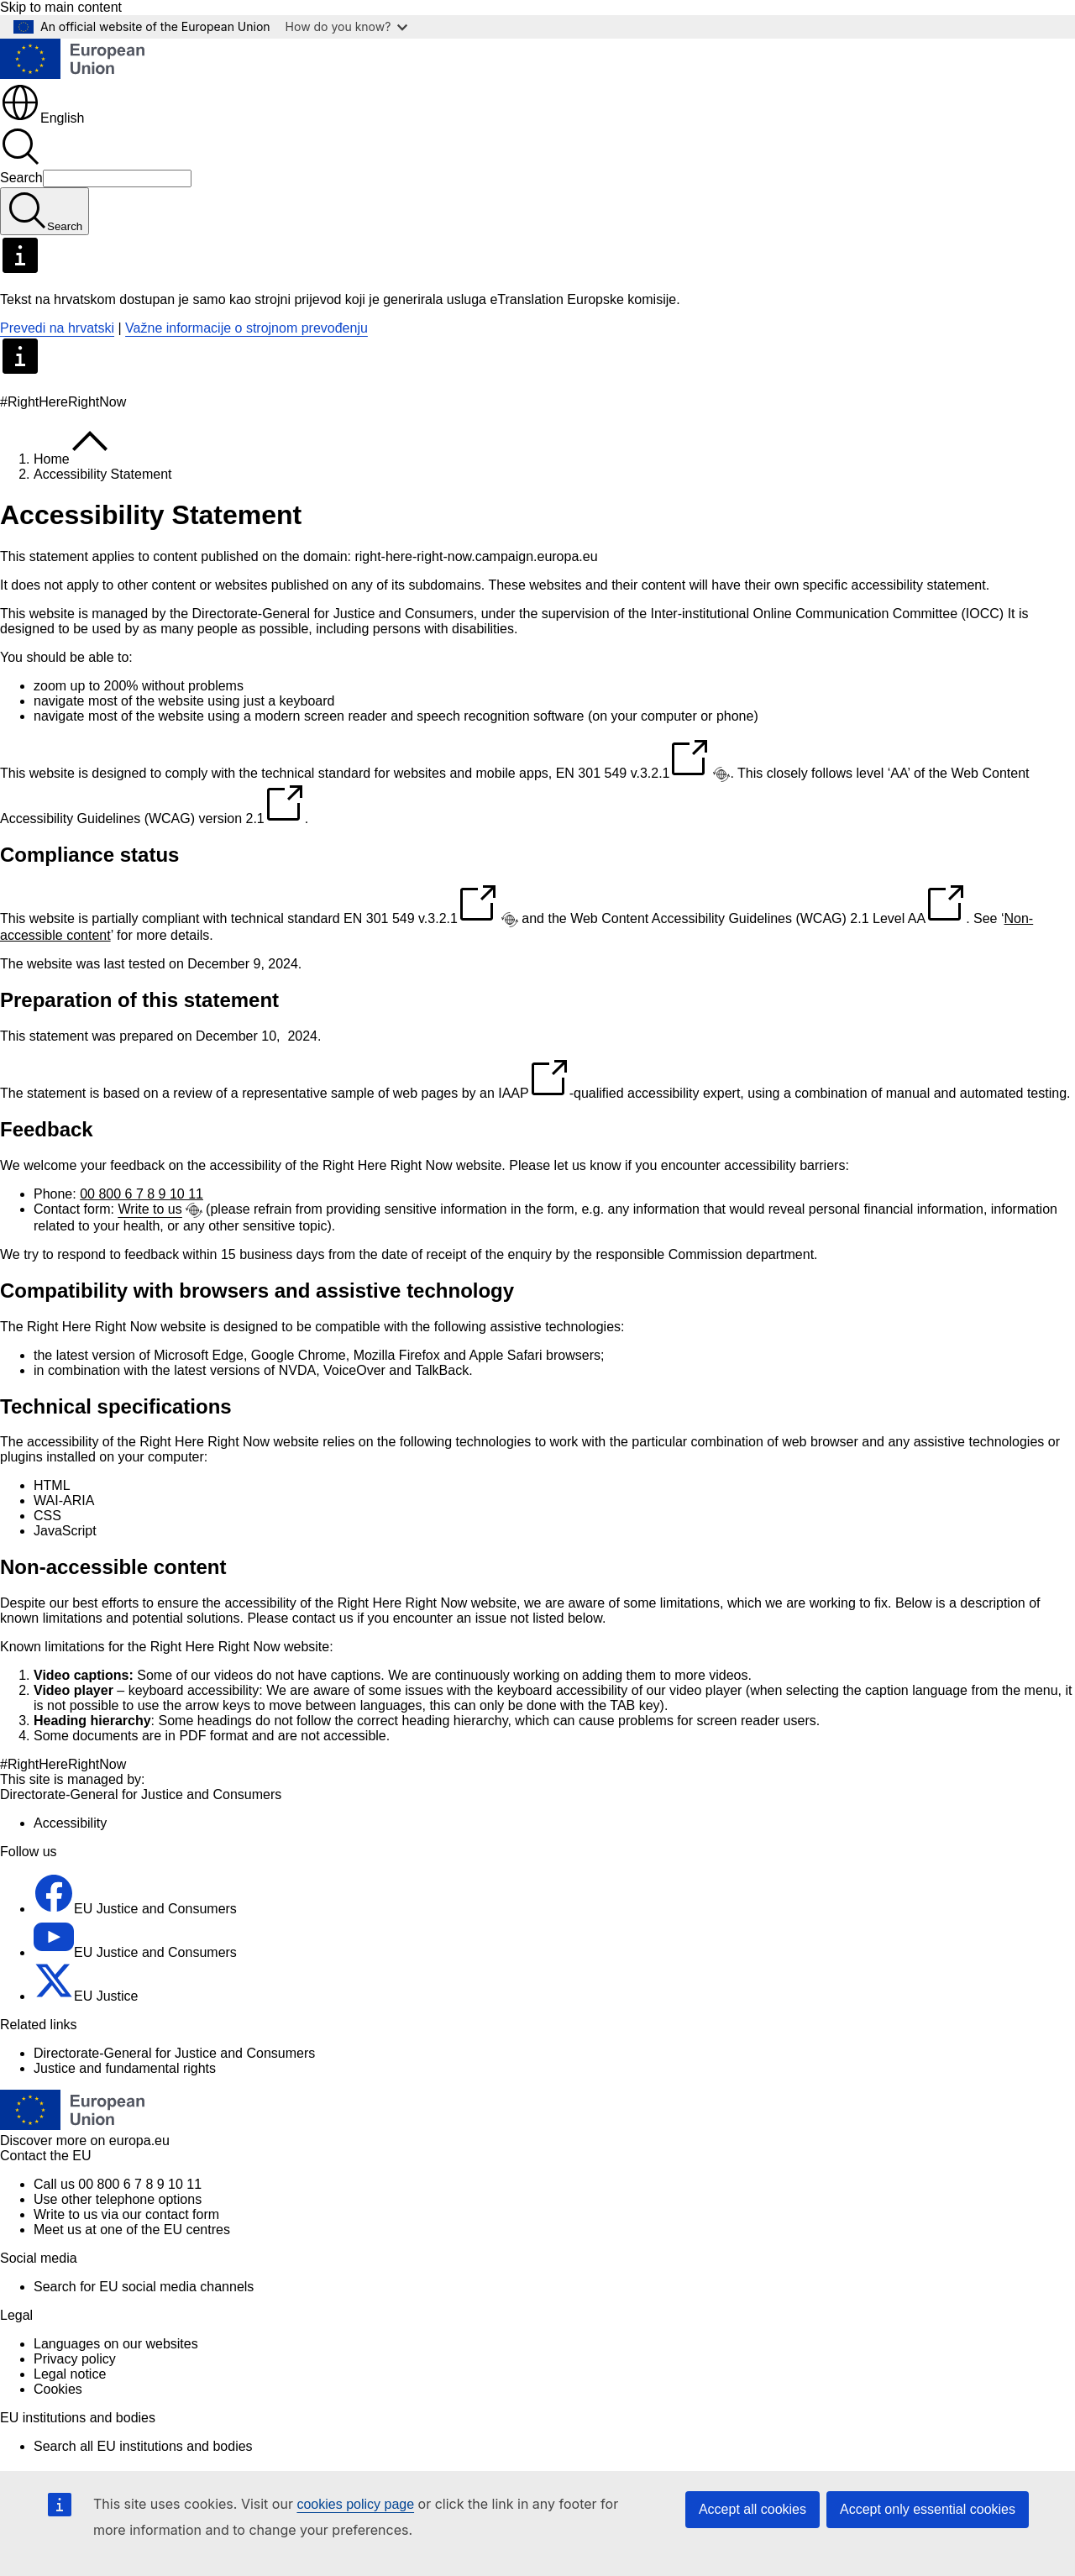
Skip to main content (61, 7)
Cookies (58, 2389)
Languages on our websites (116, 2344)
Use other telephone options (118, 2199)
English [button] (42, 118)
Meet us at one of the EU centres (132, 2229)
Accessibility (70, 1823)
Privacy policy (75, 2359)
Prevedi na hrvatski (57, 328)
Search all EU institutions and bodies (143, 2446)
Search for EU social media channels (144, 2287)
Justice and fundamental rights (125, 2068)
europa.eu (139, 2140)
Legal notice (70, 2374)
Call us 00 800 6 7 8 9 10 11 (118, 2184)
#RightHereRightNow (63, 1764)
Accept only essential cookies (927, 2509)
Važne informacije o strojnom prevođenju (246, 328)
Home (52, 459)
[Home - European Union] (72, 74)
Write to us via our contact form (126, 2214)
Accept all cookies (752, 2509)
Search (21, 178)
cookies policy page (355, 2504)
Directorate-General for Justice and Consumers (174, 2053)
